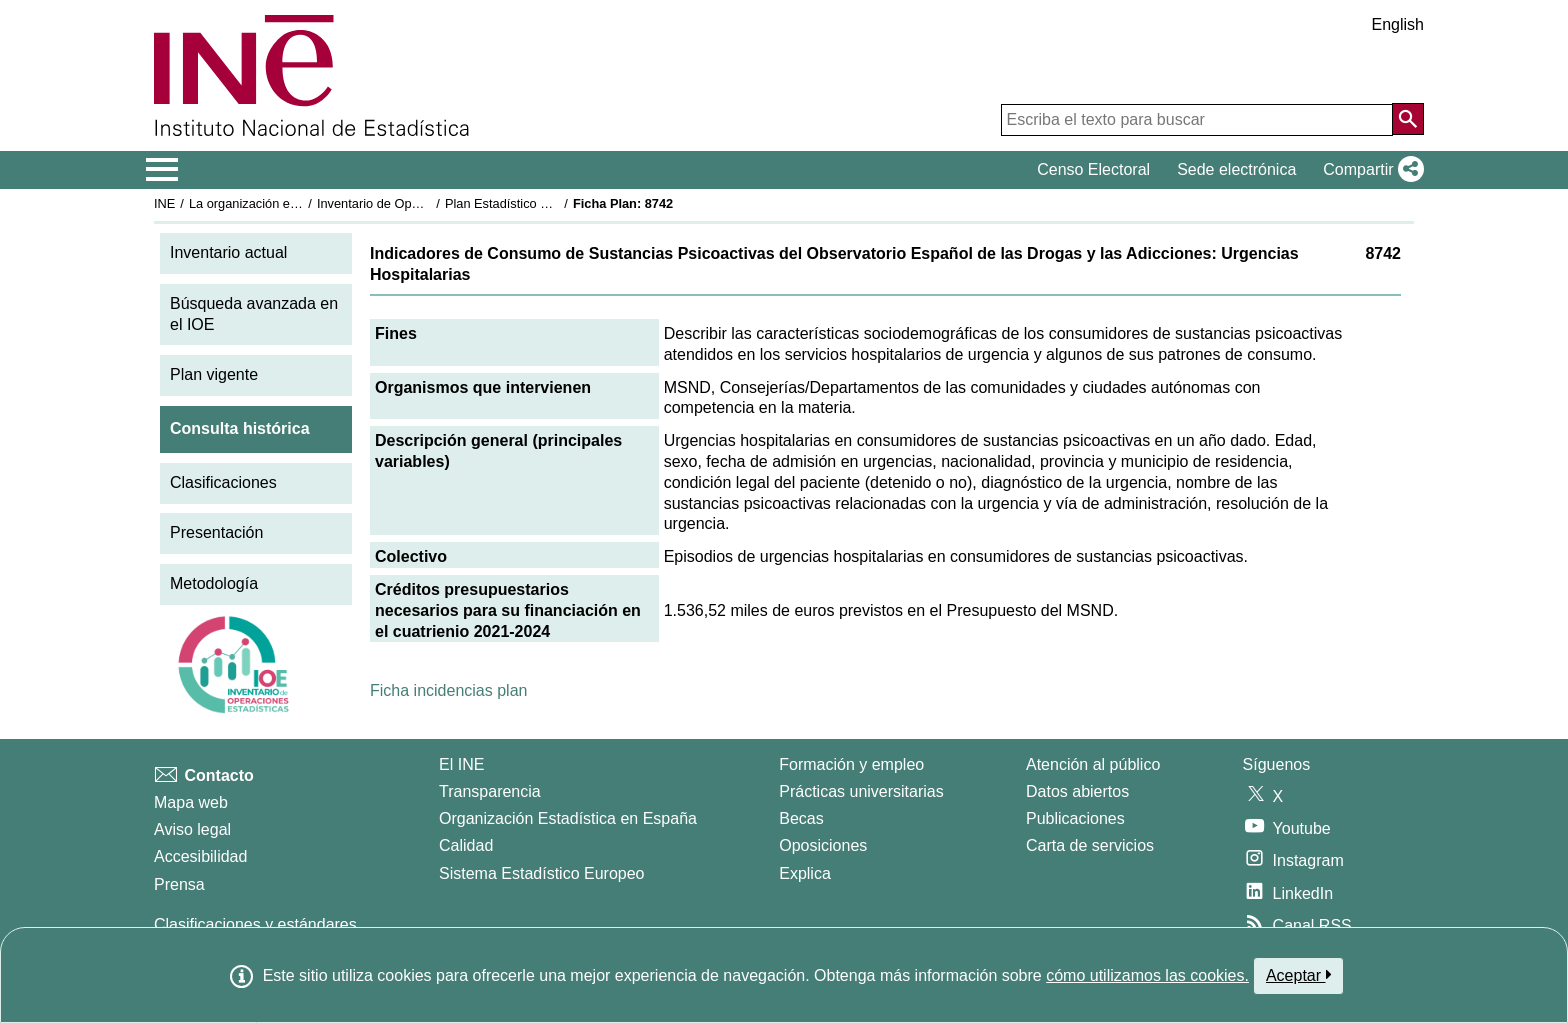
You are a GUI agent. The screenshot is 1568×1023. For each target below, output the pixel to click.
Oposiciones (823, 845)
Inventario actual (228, 252)
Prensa (179, 884)
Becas (801, 818)
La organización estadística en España (299, 203)
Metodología (214, 583)
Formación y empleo (851, 764)
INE (164, 203)
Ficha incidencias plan (448, 690)
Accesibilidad (200, 856)
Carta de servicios (1090, 845)
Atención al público (1093, 764)
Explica (805, 873)
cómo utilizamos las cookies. (1147, 975)
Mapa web (191, 802)
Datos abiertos (1077, 791)
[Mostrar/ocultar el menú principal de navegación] (162, 170)
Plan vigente (214, 374)
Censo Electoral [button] (1093, 169)
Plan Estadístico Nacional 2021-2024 (550, 203)
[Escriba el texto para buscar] (1197, 120)
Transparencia (490, 791)
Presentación (216, 532)
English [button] (1398, 24)
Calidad (466, 845)
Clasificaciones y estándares (255, 924)
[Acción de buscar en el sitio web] (1408, 119)
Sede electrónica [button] (1236, 169)
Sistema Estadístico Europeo (541, 873)
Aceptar (1298, 975)
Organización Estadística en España (568, 818)
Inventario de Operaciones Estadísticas (428, 203)
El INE (461, 764)
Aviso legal (192, 829)
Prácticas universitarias (861, 791)
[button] (1369, 170)
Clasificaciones (223, 482)
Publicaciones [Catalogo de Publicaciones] (1075, 818)
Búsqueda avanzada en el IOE (254, 314)
